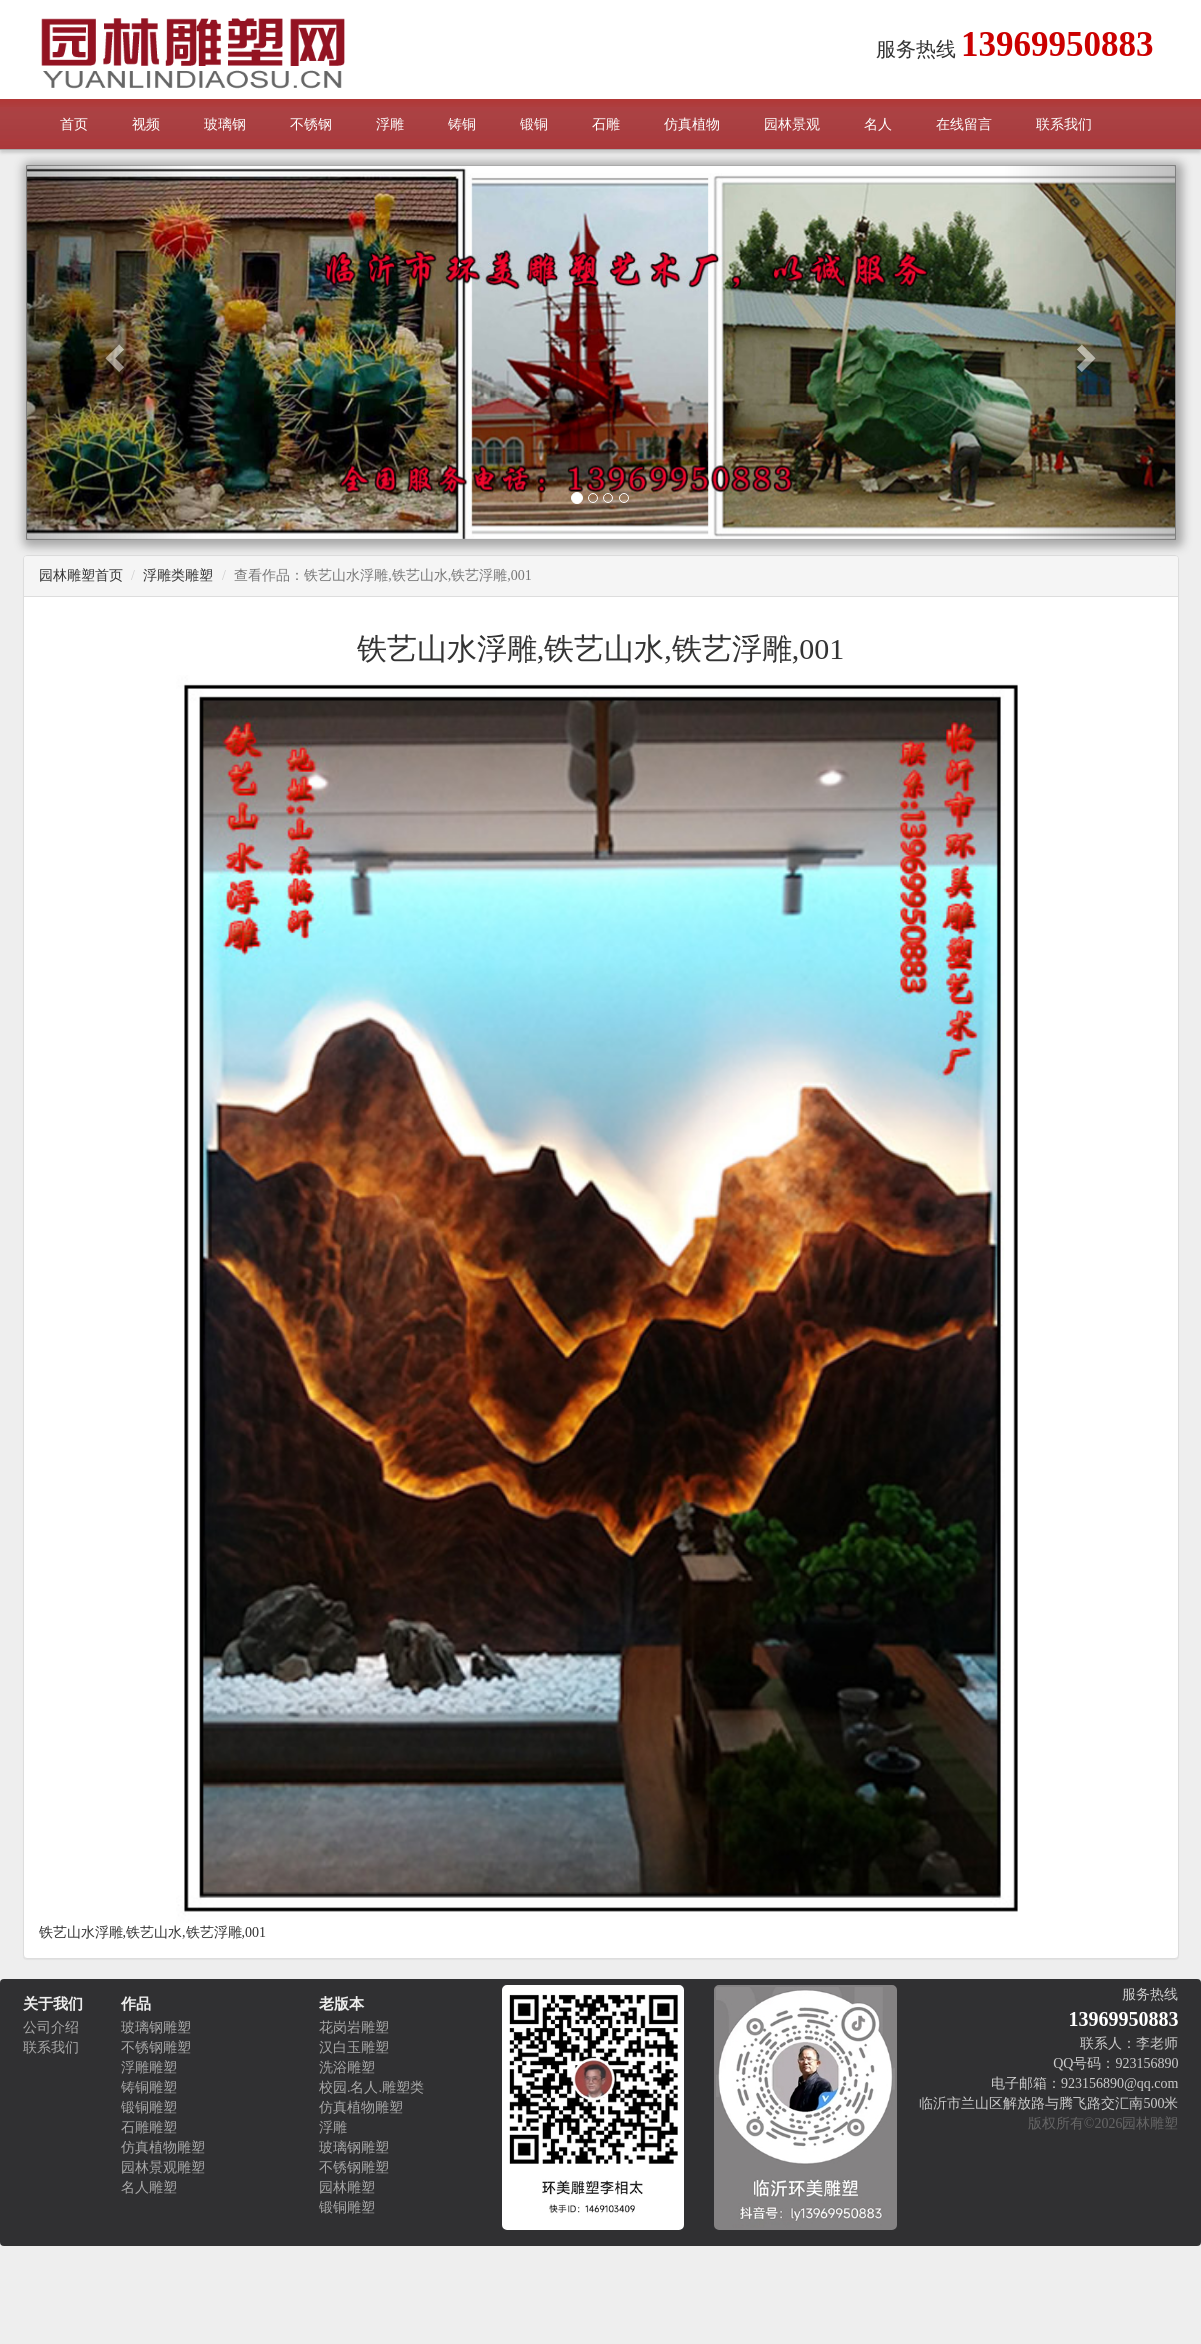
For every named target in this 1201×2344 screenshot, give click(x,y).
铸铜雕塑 (149, 2087)
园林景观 (792, 124)
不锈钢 (311, 124)
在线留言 (964, 124)
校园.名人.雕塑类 (371, 2087)
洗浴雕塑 (347, 2067)
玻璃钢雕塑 (156, 2027)
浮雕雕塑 (149, 2067)
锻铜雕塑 (149, 2107)
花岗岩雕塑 (354, 2027)
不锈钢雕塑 (156, 2047)
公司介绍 (51, 2027)
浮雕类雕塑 (178, 575)
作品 (136, 2003)
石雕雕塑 (149, 2127)
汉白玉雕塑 (354, 2047)
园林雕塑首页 (81, 575)
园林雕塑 (347, 2187)
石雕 (606, 124)
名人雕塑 (149, 2187)
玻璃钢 (225, 124)
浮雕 (390, 124)
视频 (146, 124)
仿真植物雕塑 (163, 2147)
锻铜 (534, 124)
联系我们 (1064, 124)
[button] (112, 352)
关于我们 (53, 2003)
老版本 (341, 2003)
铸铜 (462, 124)
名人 (878, 124)
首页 (74, 124)
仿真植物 (692, 124)
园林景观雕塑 (163, 2167)
